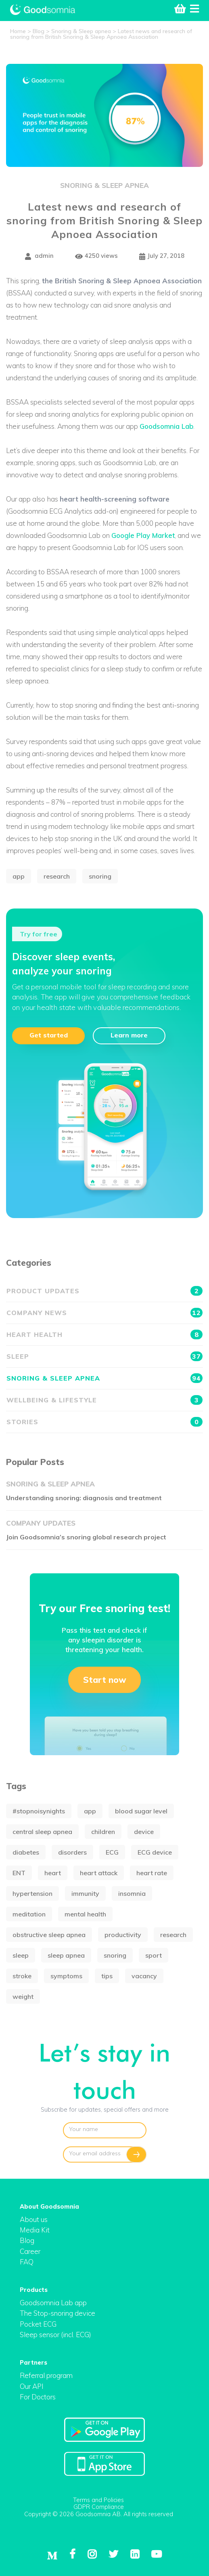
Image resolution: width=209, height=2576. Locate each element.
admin (39, 256)
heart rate (151, 1873)
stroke (22, 1976)
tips (107, 1976)
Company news (104, 1313)
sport (153, 1955)
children (103, 1832)
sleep (21, 1955)
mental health (85, 1914)
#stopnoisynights (39, 1811)
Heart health (104, 1334)
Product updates (104, 1291)
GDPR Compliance (98, 2507)
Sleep (104, 1356)
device (144, 1832)
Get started (48, 1035)
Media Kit (35, 2230)
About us (34, 2219)
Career (30, 2251)
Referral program (46, 2375)
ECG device (155, 1852)
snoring (100, 876)
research (57, 876)
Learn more (129, 1035)
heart (52, 1873)
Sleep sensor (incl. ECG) (55, 2334)
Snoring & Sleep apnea (104, 185)
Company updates (40, 1523)
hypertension (32, 1893)
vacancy (144, 1976)
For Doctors (38, 2397)
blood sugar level (141, 1811)
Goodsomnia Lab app (53, 2302)
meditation (29, 1914)
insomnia (132, 1893)
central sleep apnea (42, 1832)
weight (23, 1996)
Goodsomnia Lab (166, 426)
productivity (122, 1935)
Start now (104, 1679)
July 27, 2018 (161, 256)
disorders (72, 1852)
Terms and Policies (98, 2500)
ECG (112, 1852)
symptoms (66, 1976)
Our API (32, 2386)
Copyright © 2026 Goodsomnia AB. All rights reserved (98, 2514)
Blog (27, 2240)
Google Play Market (143, 535)
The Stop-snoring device (57, 2313)
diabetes (26, 1852)
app (19, 876)
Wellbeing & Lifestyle (104, 1400)
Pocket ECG (38, 2324)
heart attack (98, 1873)
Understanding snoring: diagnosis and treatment (84, 1498)
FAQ (26, 2262)
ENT (19, 1873)
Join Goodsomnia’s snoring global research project (86, 1537)
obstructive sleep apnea (49, 1935)
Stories (104, 1422)
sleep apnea (66, 1955)
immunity (85, 1893)
